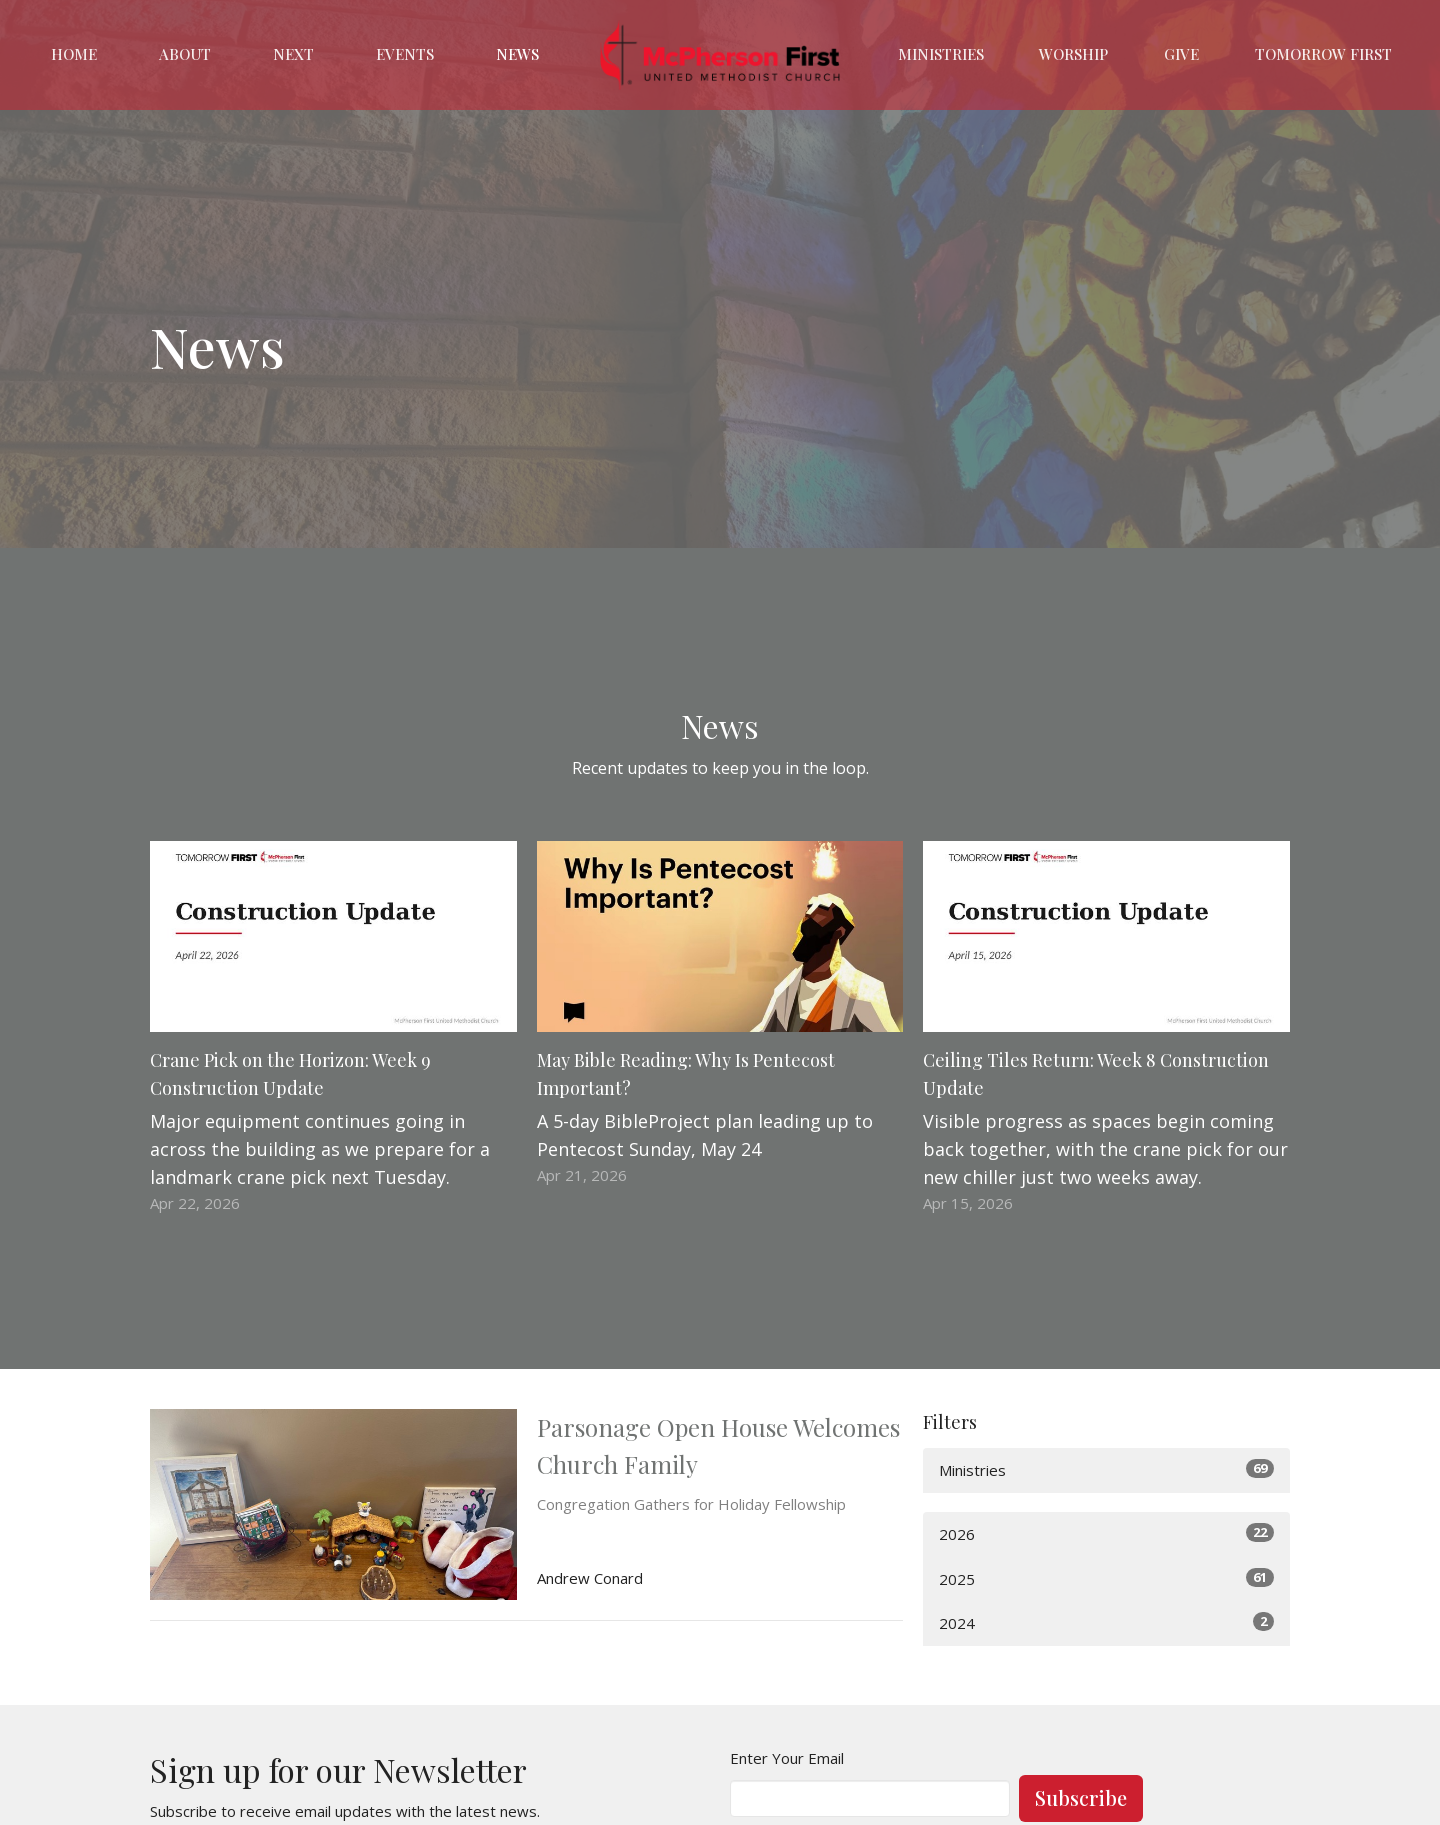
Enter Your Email (787, 1758)
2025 (1106, 1578)
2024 (1106, 1622)
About (185, 54)
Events (405, 54)
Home (74, 54)
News (517, 54)
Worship (1073, 54)
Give (1181, 54)
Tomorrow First (1323, 54)
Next (293, 54)
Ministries (941, 54)
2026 (1106, 1533)
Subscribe (1081, 1797)
